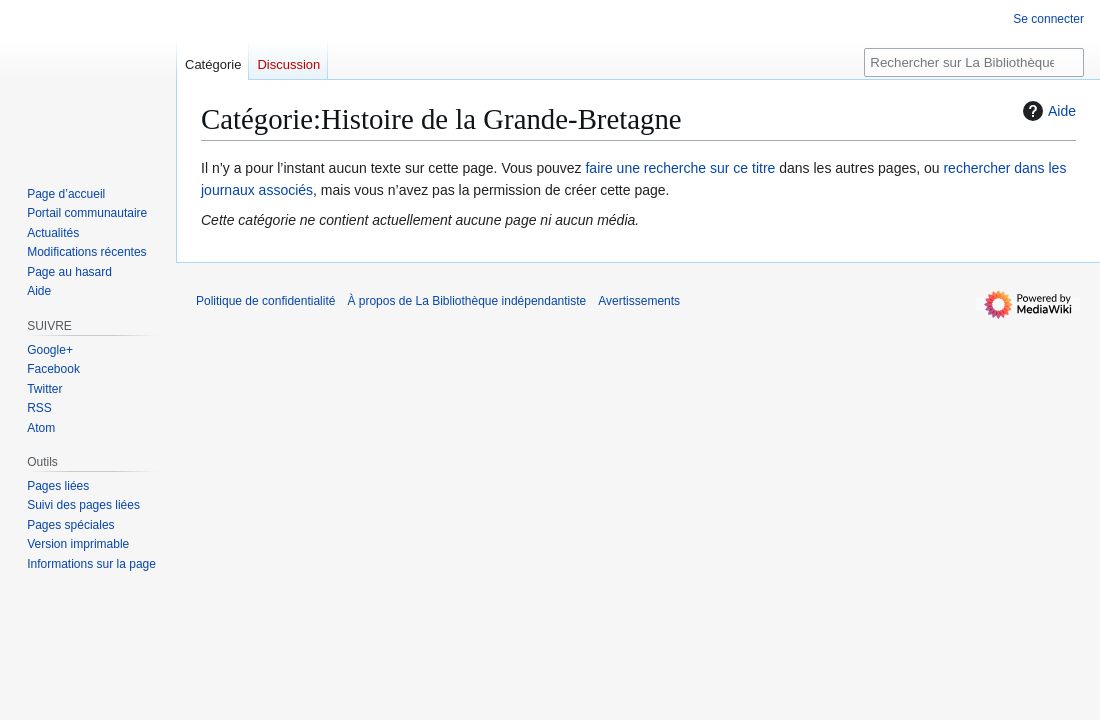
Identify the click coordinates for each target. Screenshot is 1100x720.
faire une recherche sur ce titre (680, 168)
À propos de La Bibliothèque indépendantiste (466, 301)
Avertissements (639, 301)
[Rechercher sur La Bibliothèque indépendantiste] (974, 62)
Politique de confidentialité (265, 301)
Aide (1047, 111)
